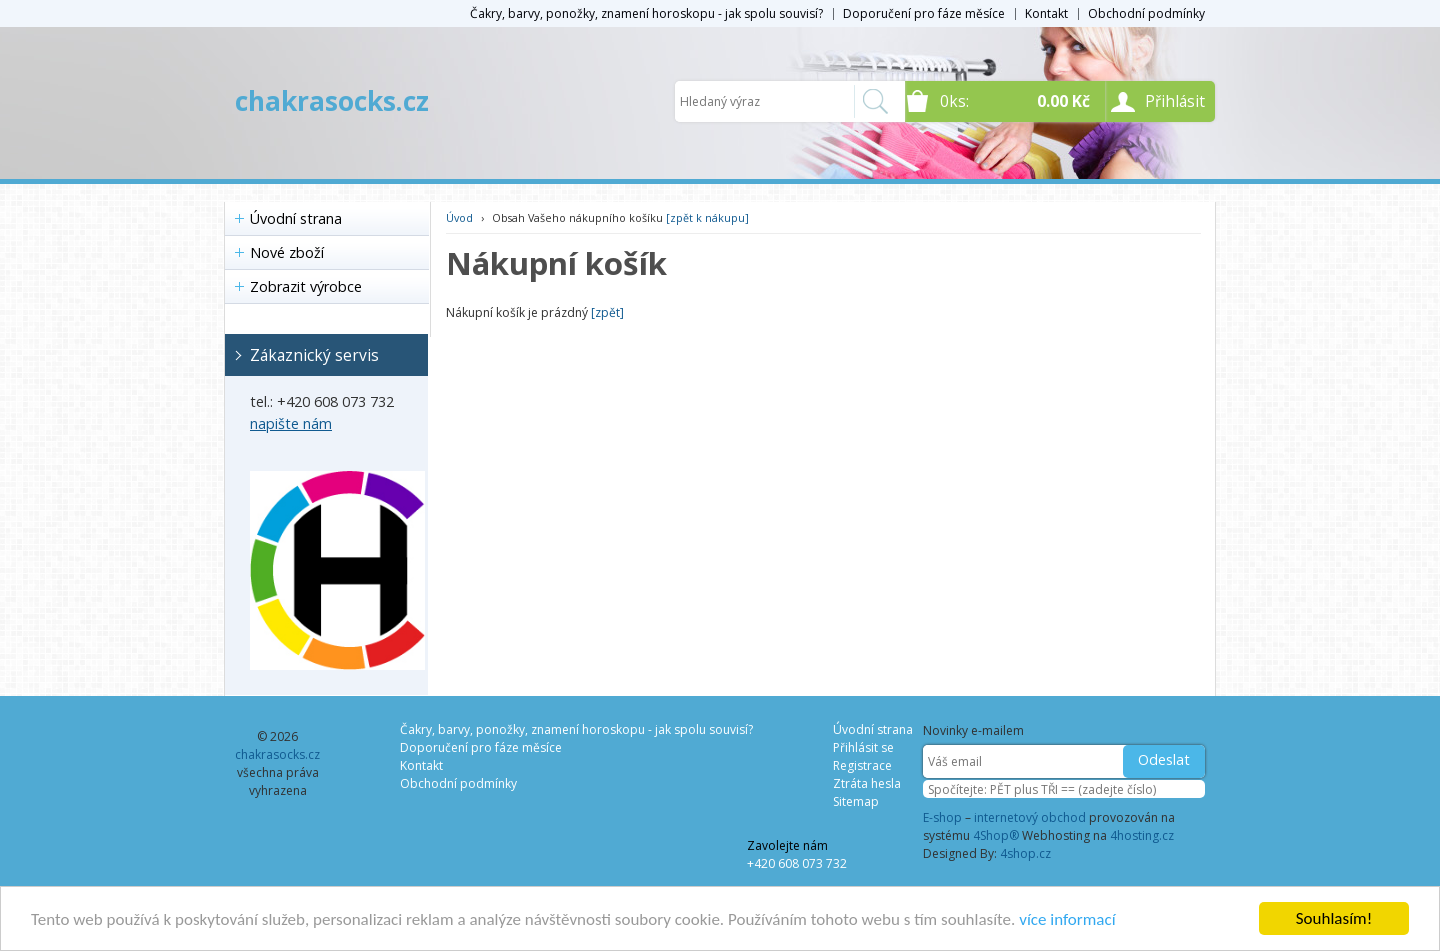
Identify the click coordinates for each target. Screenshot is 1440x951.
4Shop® (996, 835)
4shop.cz (1025, 853)
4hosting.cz (1142, 835)
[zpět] (607, 312)
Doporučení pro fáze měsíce (924, 13)
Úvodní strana (296, 218)
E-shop (942, 817)
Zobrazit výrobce (306, 286)
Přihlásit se (863, 747)
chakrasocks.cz (332, 101)
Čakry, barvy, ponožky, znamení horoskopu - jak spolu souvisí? (646, 13)
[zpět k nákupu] (707, 217)
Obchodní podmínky (1146, 13)
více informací (1067, 919)
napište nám (291, 423)
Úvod (459, 217)
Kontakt (1046, 13)
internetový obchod (1030, 817)
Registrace (862, 765)
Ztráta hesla (867, 783)
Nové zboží (287, 252)
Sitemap (856, 801)
